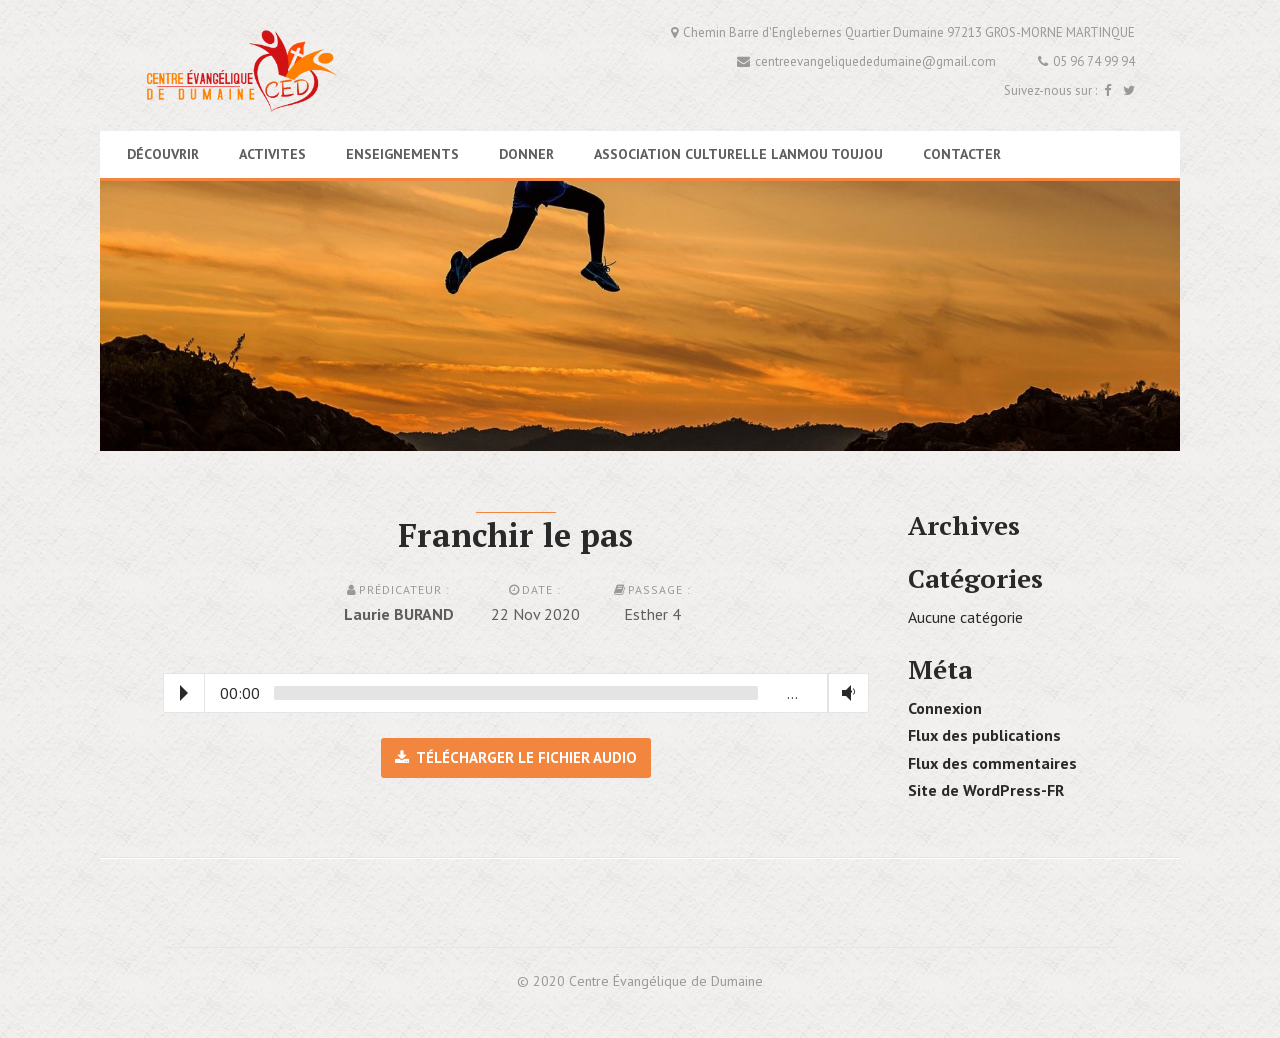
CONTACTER (962, 154)
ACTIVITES (272, 154)
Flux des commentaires (992, 763)
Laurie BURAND (399, 614)
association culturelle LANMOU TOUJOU (738, 154)
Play (184, 693)
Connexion (945, 708)
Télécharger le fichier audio (516, 757)
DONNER (526, 154)
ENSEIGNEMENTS (402, 154)
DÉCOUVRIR (163, 154)
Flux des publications (984, 735)
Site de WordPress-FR (986, 790)
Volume (844, 693)
